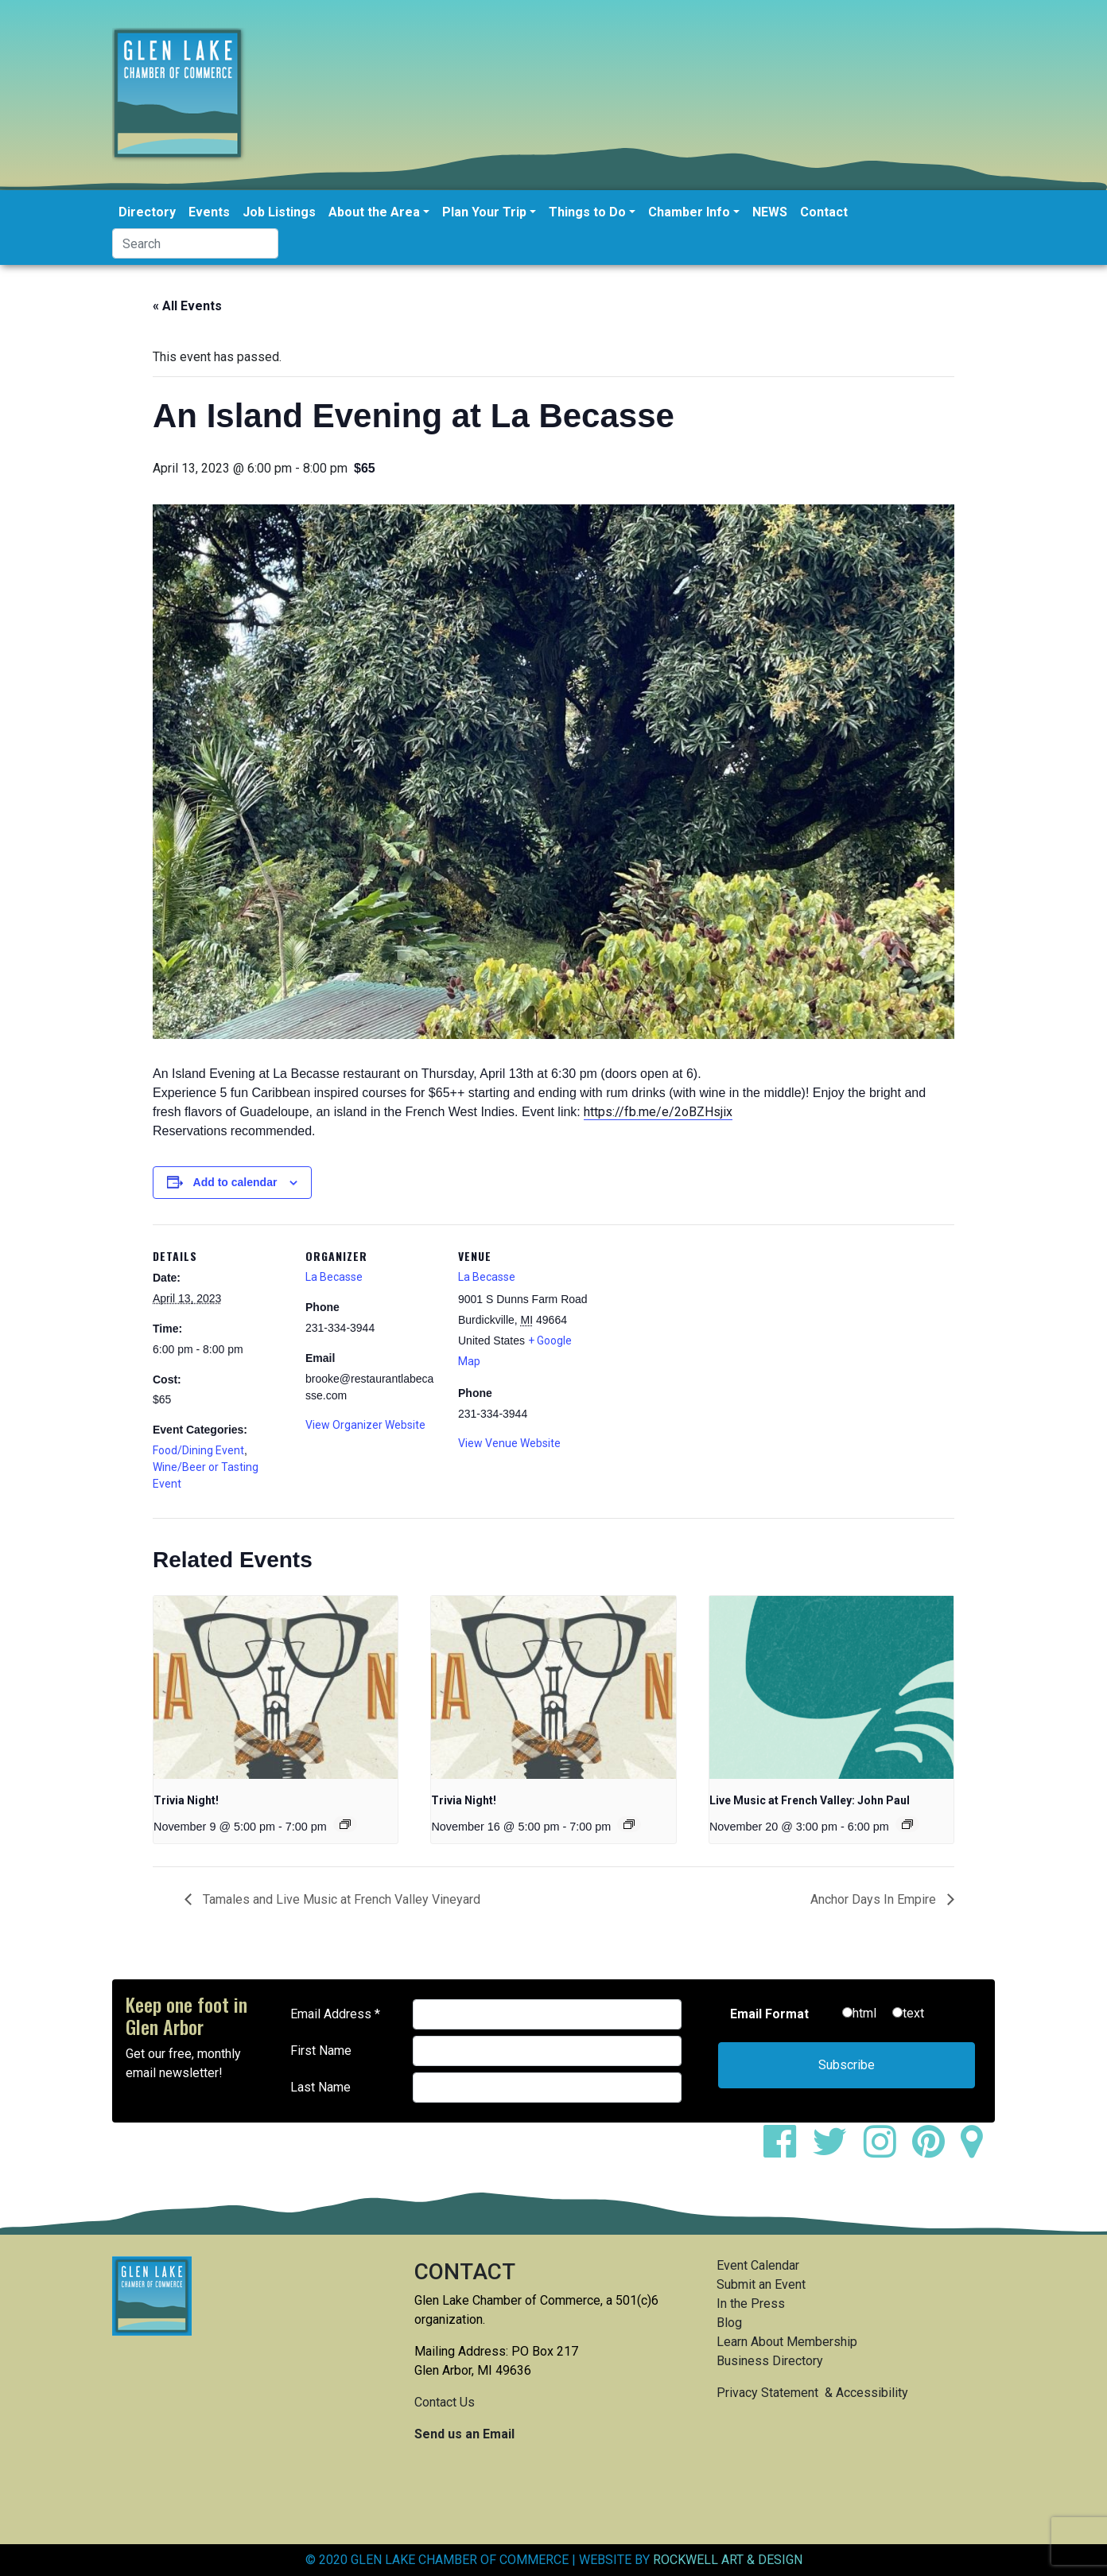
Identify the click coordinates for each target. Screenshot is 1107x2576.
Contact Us (444, 2402)
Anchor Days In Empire (874, 1899)
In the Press (751, 2303)
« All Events (187, 305)
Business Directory (770, 2360)
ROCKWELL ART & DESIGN (727, 2559)
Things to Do (587, 212)
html (864, 2013)
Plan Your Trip (484, 212)
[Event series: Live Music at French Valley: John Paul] (907, 1824)
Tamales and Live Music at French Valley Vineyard (340, 1899)
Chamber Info (689, 212)
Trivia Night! (186, 1800)
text (913, 2013)
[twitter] (836, 2150)
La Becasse (334, 1276)
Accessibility (872, 2392)
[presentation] (275, 1687)
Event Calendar (758, 2265)
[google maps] (978, 2150)
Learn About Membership (787, 2341)
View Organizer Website (365, 1424)
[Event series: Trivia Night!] (345, 1824)
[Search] (195, 243)
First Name (321, 2050)
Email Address (335, 2013)
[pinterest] (934, 2150)
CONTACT (464, 2272)
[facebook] (786, 2150)
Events (209, 212)
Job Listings (279, 212)
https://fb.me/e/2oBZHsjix (658, 1111)
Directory (147, 212)
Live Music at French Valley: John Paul (809, 1800)
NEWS (769, 212)
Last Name (320, 2087)
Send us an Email (464, 2434)
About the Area (374, 212)
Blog (729, 2322)
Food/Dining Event (198, 1450)
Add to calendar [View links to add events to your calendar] (235, 1182)
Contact (824, 212)
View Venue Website (509, 1443)
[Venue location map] (695, 1334)
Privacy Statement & (776, 2392)
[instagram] (886, 2150)
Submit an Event (761, 2284)
